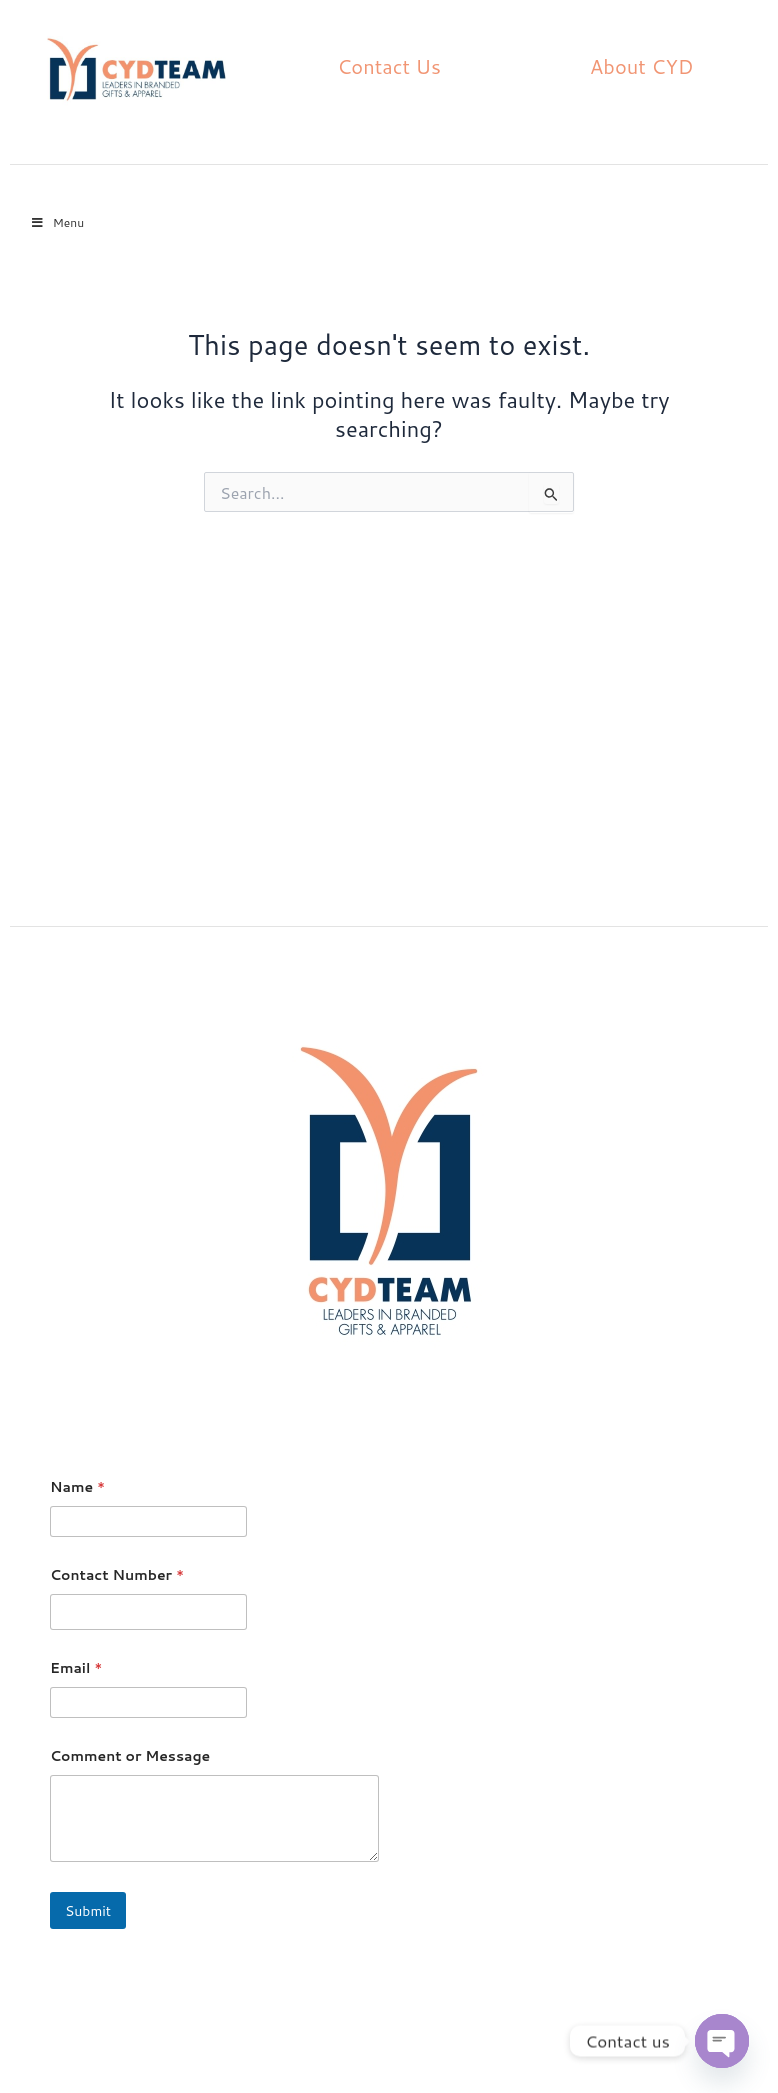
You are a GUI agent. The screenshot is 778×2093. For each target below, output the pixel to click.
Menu (57, 222)
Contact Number (117, 1575)
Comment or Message (130, 1756)
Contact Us (389, 66)
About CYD (642, 66)
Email (76, 1668)
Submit (88, 1911)
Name (77, 1487)
